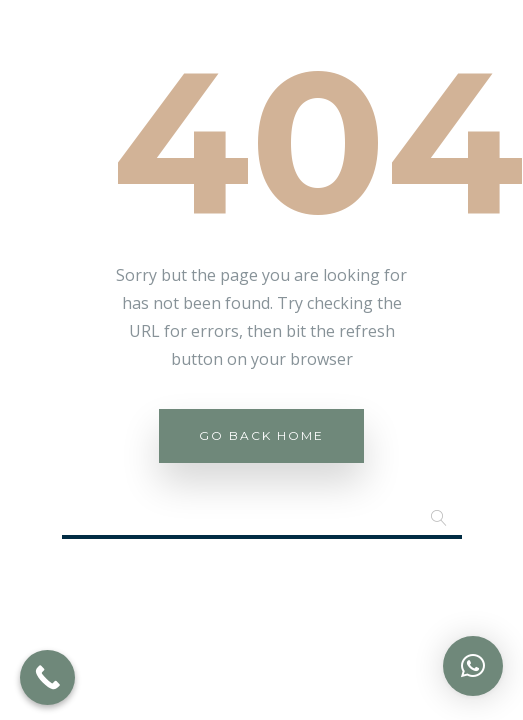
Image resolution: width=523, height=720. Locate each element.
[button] (473, 666)
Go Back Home (261, 435)
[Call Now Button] (47, 677)
